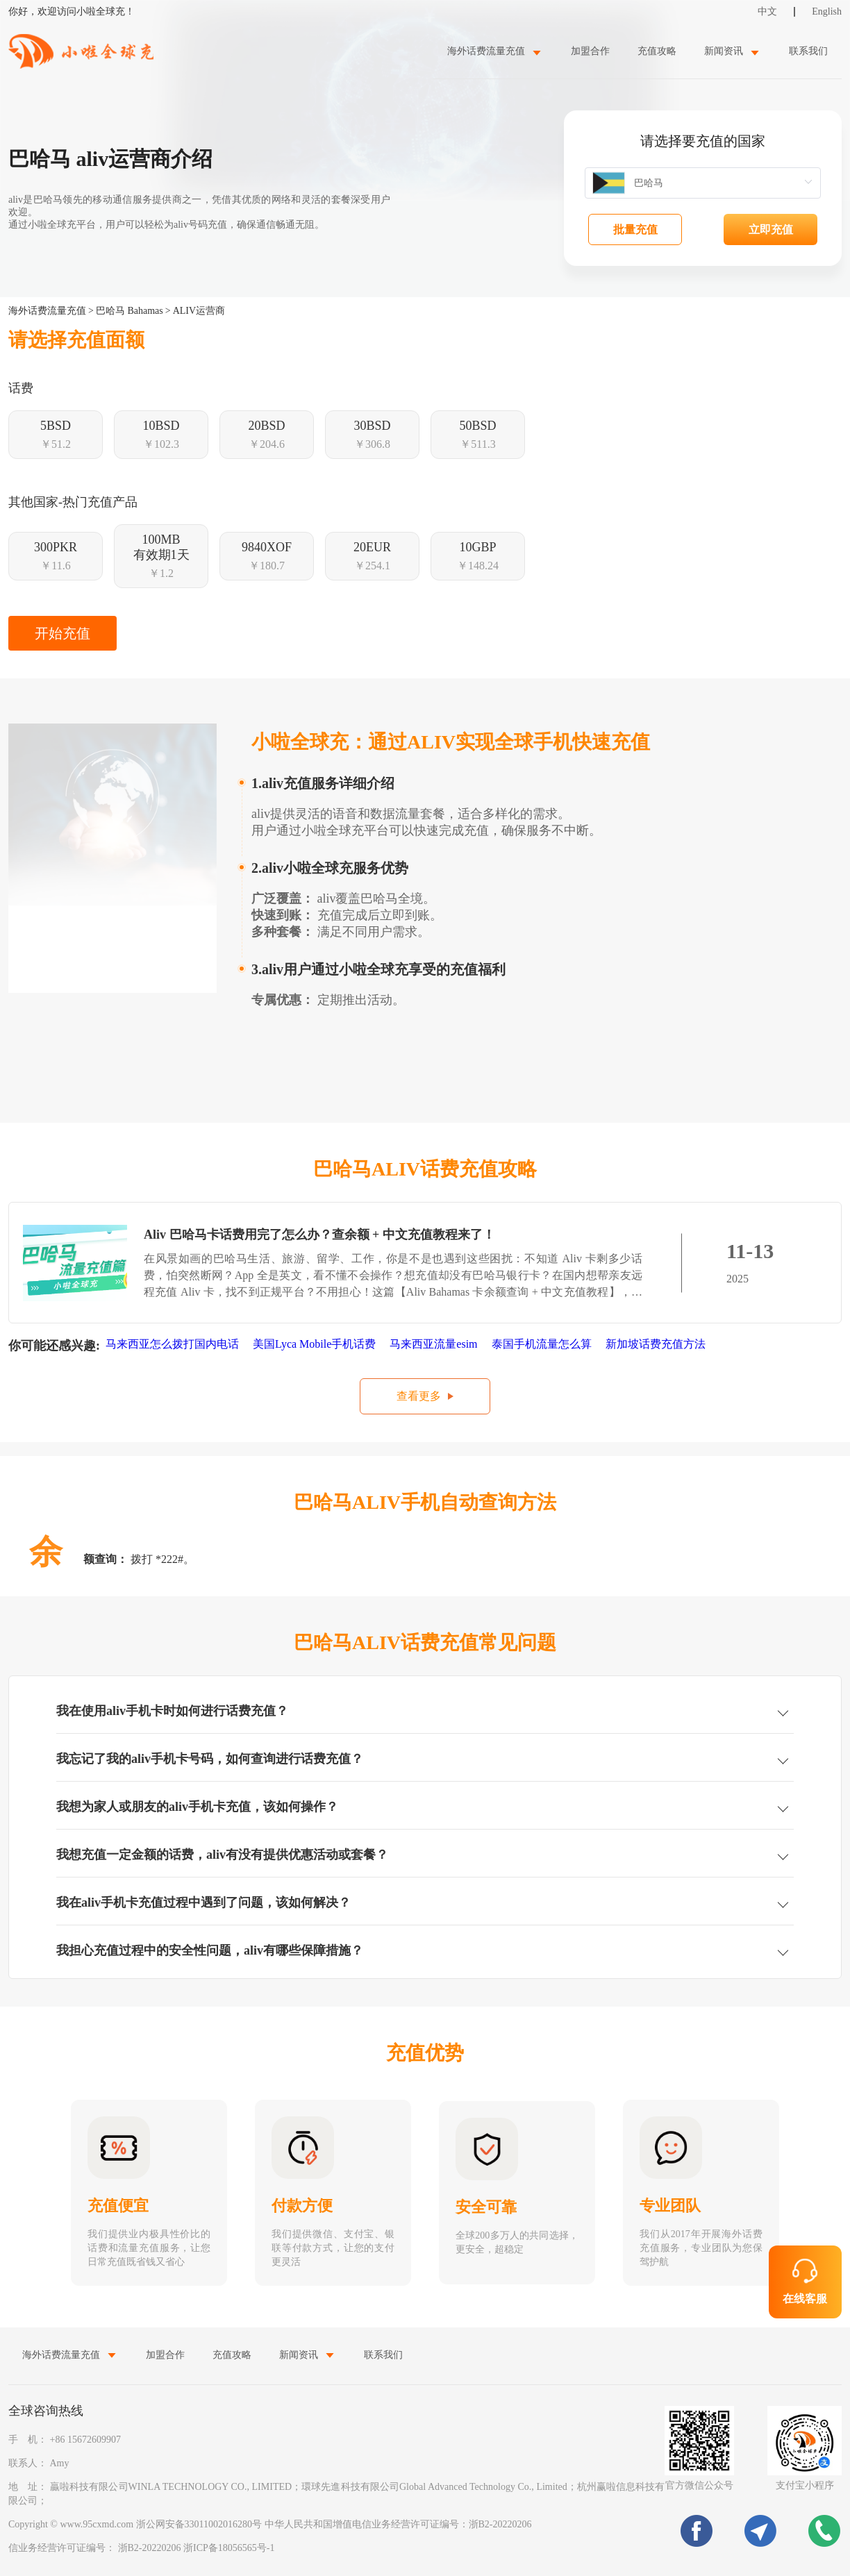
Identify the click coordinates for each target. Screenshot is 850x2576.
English (827, 11)
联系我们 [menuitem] (808, 51)
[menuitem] (495, 51)
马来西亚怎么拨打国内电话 (174, 1344)
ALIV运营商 (199, 311)
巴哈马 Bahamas (129, 311)
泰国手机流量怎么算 (543, 1344)
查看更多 (419, 1396)
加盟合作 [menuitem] (590, 51)
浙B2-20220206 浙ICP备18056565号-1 (196, 2548)
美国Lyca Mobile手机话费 (315, 1344)
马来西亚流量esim (435, 1344)
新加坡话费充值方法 (657, 1344)
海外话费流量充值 (47, 311)
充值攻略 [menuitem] (657, 51)
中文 (767, 11)
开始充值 (62, 633)
